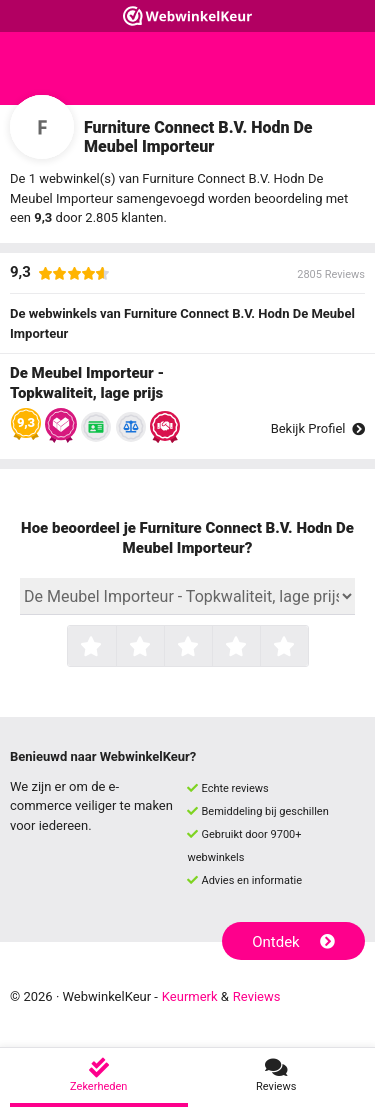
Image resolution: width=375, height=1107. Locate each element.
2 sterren (162, 648)
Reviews (257, 996)
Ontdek (293, 942)
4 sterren (258, 648)
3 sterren (210, 648)
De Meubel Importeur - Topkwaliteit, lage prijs (87, 383)
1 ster (113, 648)
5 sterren (306, 648)
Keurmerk (190, 996)
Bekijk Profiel (318, 428)
